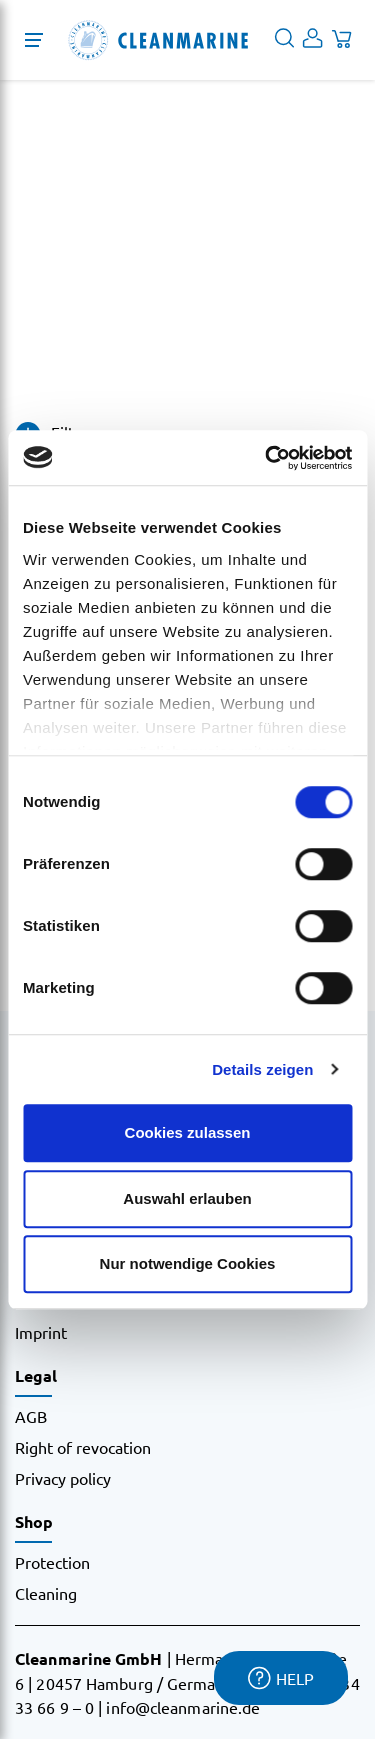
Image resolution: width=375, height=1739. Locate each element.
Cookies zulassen (188, 1132)
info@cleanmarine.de (183, 1707)
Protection (52, 1562)
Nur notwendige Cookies (188, 1263)
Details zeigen (262, 1069)
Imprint (41, 1332)
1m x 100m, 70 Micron (151, 318)
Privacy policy (63, 1478)
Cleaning (46, 1593)
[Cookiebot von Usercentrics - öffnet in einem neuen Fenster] (267, 458)
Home (36, 318)
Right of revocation (83, 1447)
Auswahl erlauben (187, 1198)
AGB (31, 1416)
